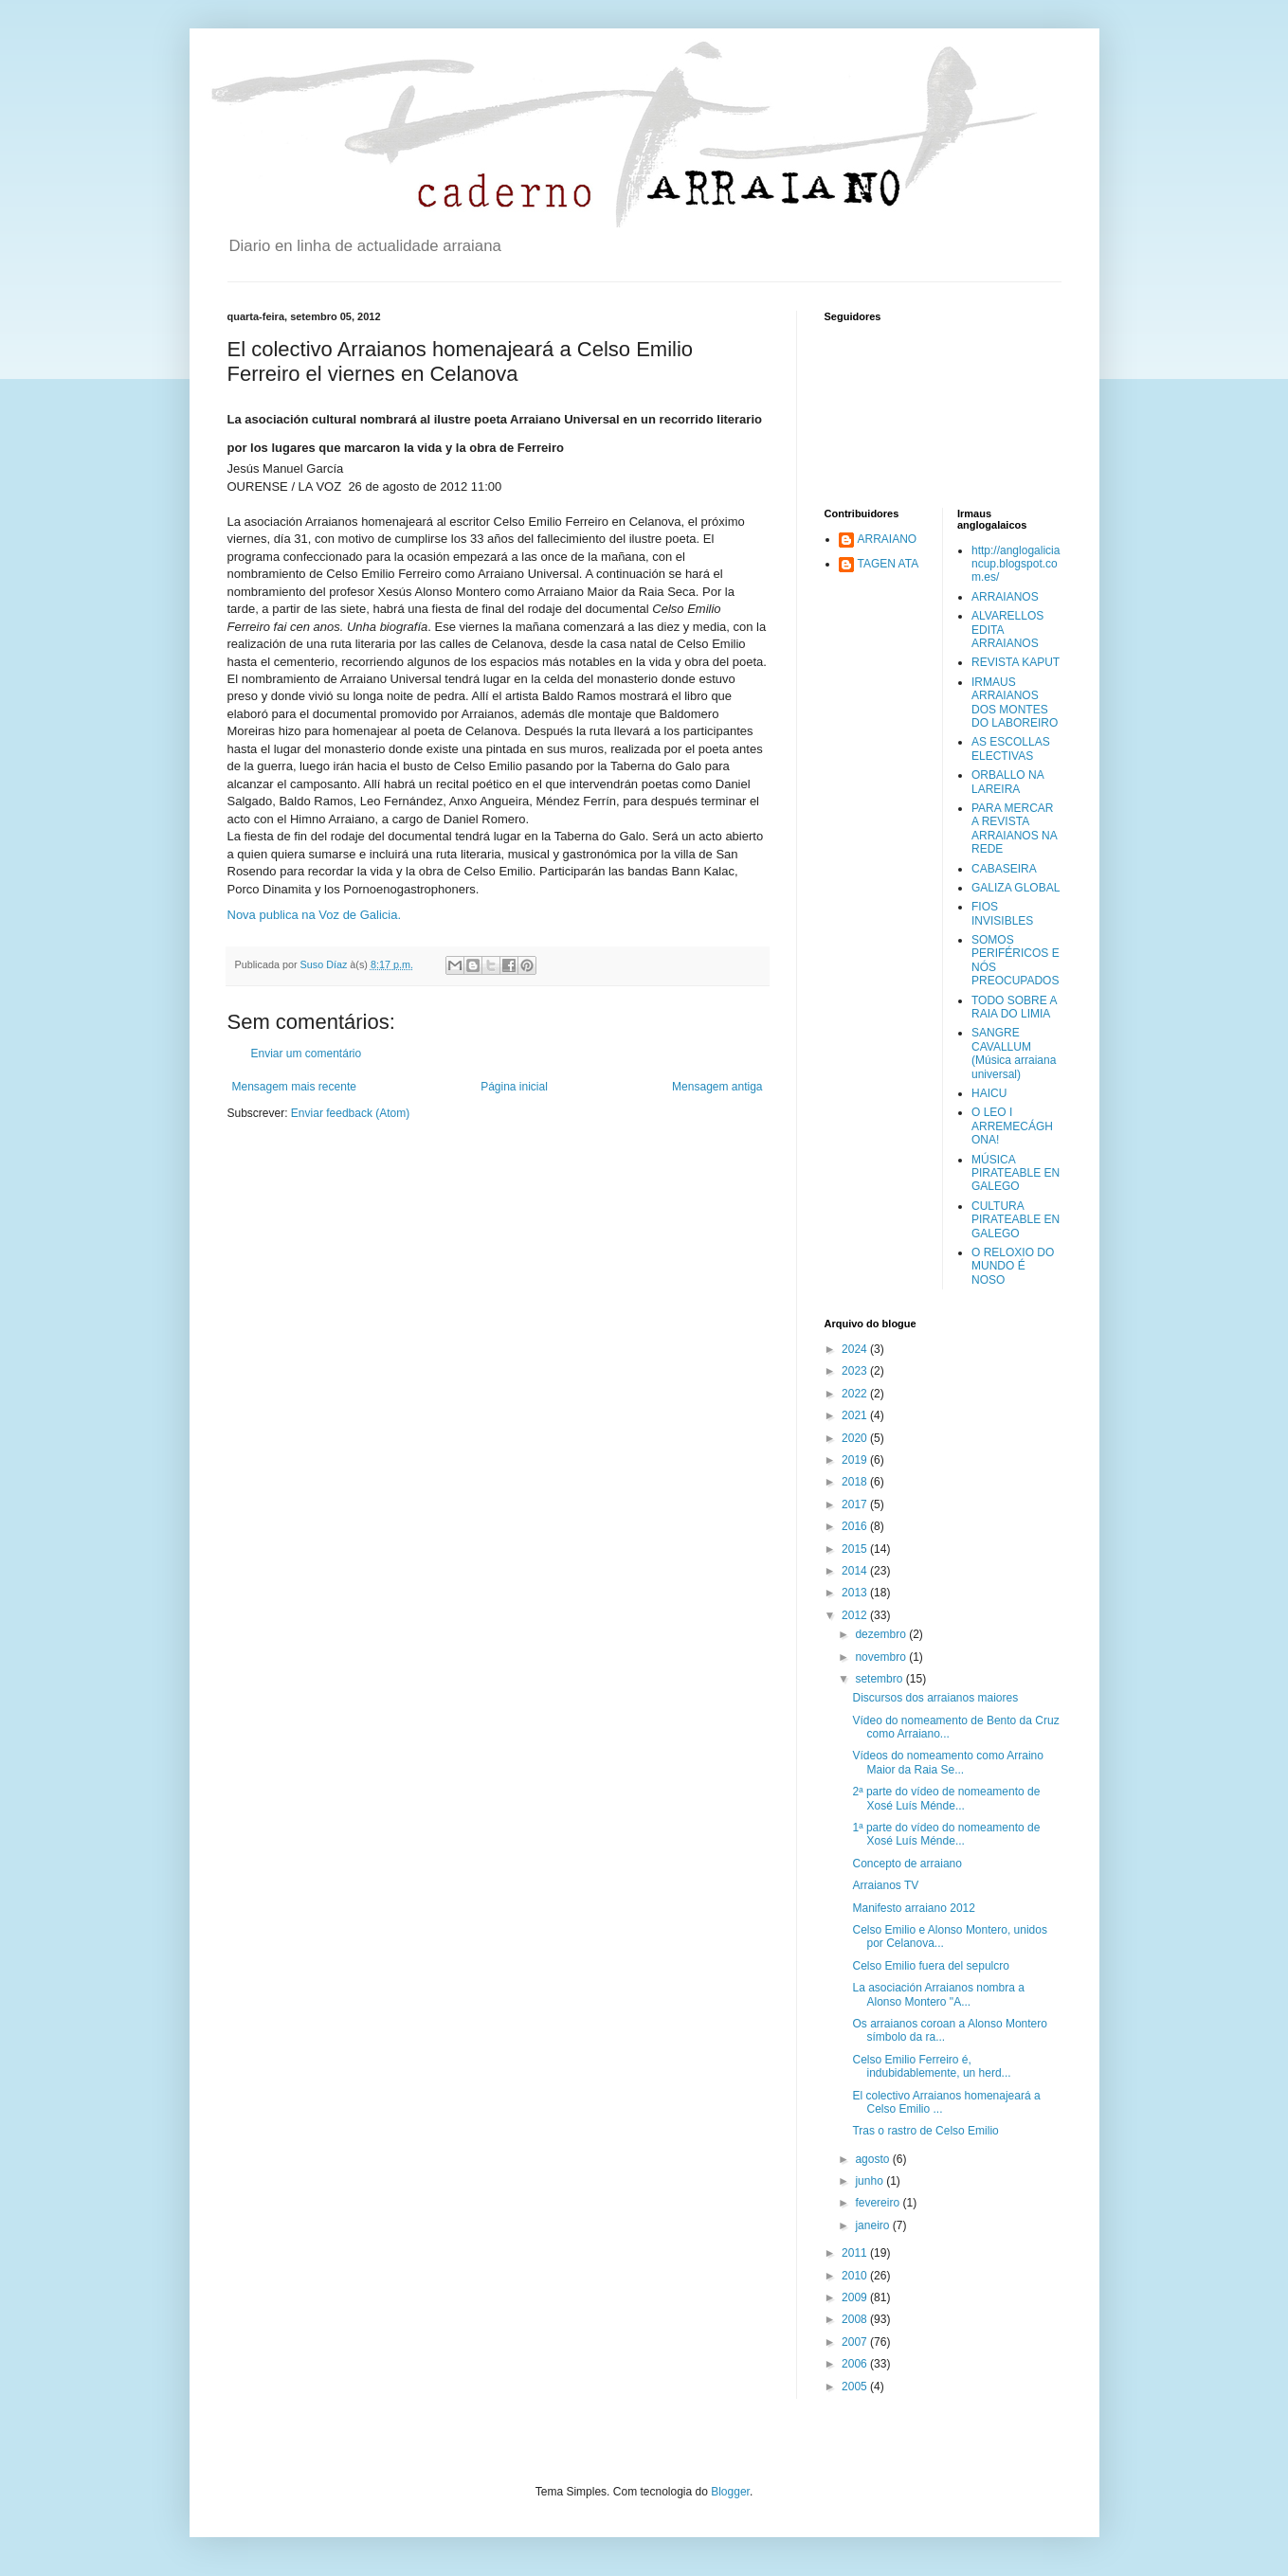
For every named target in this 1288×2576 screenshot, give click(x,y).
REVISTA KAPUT (1015, 662)
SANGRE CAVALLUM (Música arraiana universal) (1013, 1053)
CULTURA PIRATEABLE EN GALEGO (1015, 1219)
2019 (856, 1460)
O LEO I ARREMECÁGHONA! (1012, 1126)
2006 (856, 2363)
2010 (856, 2275)
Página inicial (514, 1086)
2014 (856, 1570)
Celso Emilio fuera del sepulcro (930, 1966)
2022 (856, 1393)
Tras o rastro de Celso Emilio (925, 2130)
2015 (856, 1549)
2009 (856, 2297)
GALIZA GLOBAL (1015, 887)
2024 (856, 1349)
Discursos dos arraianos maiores (935, 1697)
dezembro (882, 1634)
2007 (856, 2342)
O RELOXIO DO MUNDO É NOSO (1012, 1266)
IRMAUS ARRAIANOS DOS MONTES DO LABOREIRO (1014, 703)
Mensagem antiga (717, 1086)
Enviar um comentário (306, 1053)
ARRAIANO (887, 539)
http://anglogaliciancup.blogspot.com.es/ (1015, 564)
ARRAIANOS (1005, 596)
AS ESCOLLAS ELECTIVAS (1010, 748)
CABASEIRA (1004, 868)
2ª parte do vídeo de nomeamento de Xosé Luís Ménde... (946, 1798)
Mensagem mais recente (294, 1086)
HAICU (989, 1093)
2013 (856, 1592)
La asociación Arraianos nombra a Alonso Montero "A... (938, 1994)
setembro (880, 1678)
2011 (856, 2253)
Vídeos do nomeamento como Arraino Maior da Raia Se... (947, 1762)
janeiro (873, 2225)
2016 (856, 1526)
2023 (856, 1371)
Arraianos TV (885, 1885)
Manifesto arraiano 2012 (913, 1908)
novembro (882, 1657)
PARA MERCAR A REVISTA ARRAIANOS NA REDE (1014, 829)
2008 (856, 2319)
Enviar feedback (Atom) (350, 1113)
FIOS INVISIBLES (1002, 913)
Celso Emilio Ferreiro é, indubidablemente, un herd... (931, 2066)
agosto (873, 2159)
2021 (856, 1415)
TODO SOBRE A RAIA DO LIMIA (1014, 1007)
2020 (856, 1438)
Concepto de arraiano (906, 1863)
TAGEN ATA (888, 563)
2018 (856, 1481)
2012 (856, 1615)
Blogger (730, 2491)
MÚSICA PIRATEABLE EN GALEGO (1015, 1173)
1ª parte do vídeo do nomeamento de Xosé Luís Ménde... (946, 1834)
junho (870, 2181)
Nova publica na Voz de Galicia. (314, 915)
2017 (856, 1504)
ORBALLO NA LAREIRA (1007, 781)
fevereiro (878, 2202)
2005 (856, 2386)
